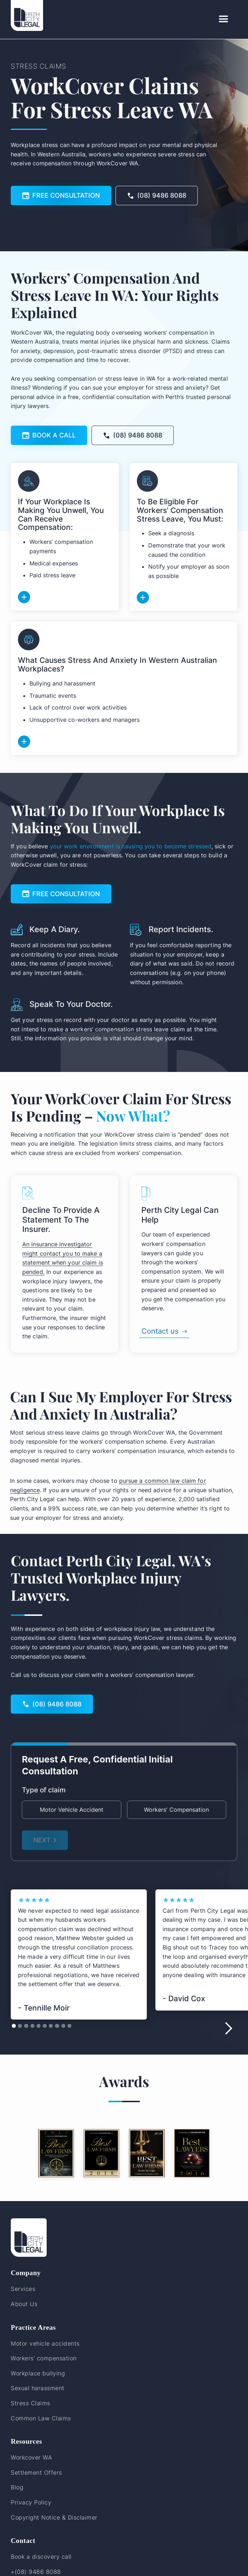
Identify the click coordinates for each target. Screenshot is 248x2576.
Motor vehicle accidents (45, 2343)
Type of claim (44, 1790)
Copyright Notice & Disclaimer (54, 2517)
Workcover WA (31, 2457)
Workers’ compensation (44, 2358)
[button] (223, 19)
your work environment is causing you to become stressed (131, 846)
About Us (24, 2303)
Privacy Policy (31, 2502)
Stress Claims (30, 2403)
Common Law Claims (41, 2418)
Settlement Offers (36, 2472)
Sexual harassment (38, 2388)
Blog (17, 2487)
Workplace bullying (38, 2373)
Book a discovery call (41, 2556)
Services (23, 2288)
